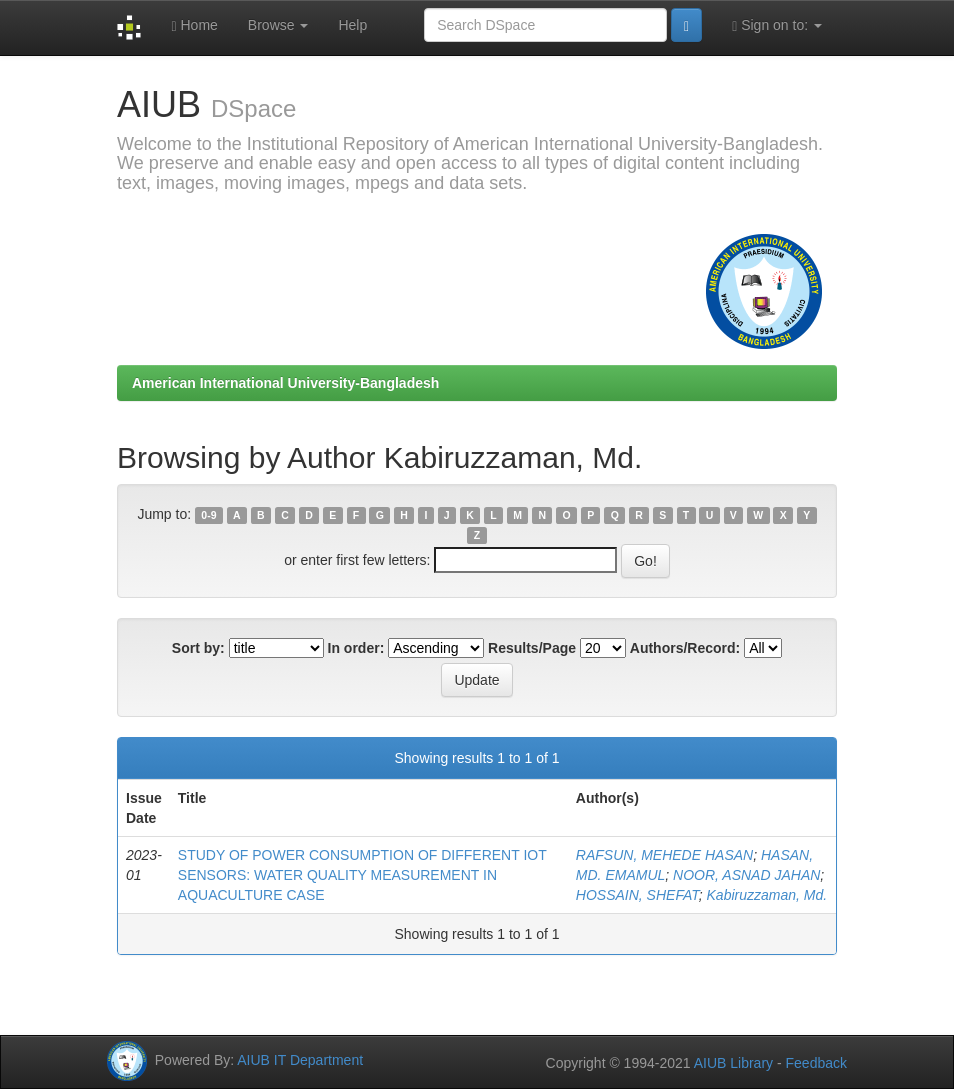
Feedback (816, 1063)
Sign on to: (777, 25)
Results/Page (532, 648)
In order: (356, 648)
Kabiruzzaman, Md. (767, 895)
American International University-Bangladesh (285, 383)
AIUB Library (733, 1063)
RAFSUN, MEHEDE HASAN (664, 855)
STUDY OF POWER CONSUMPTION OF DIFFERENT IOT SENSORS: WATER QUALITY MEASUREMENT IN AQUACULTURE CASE (362, 875)
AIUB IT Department (300, 1060)
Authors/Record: (685, 648)
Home (194, 25)
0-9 (208, 515)
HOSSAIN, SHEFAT (637, 895)
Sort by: (198, 648)
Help (352, 25)
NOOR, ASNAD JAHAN (746, 875)
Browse (278, 25)
